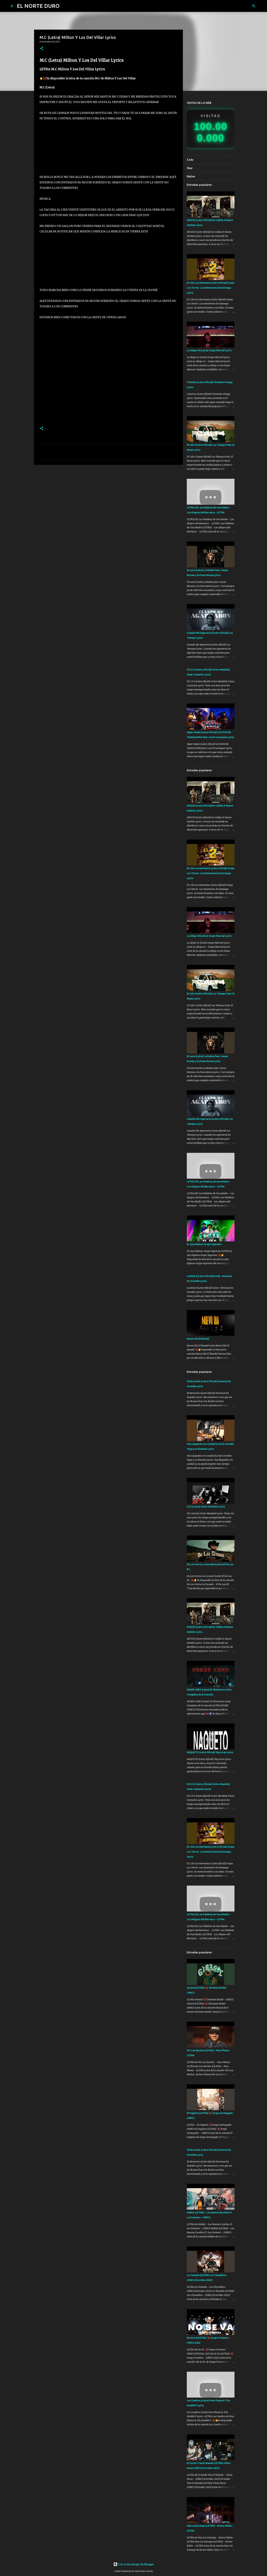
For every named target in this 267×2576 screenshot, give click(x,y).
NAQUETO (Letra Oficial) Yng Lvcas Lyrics (210, 1752)
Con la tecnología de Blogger (133, 2564)
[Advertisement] (108, 145)
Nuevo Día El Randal (198, 1338)
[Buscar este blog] (239, 6)
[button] (42, 48)
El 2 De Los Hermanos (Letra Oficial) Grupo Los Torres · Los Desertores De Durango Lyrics (210, 287)
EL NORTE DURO (38, 6)
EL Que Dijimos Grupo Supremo (204, 1244)
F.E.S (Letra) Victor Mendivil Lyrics (206, 1506)
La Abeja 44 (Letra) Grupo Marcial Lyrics (209, 350)
